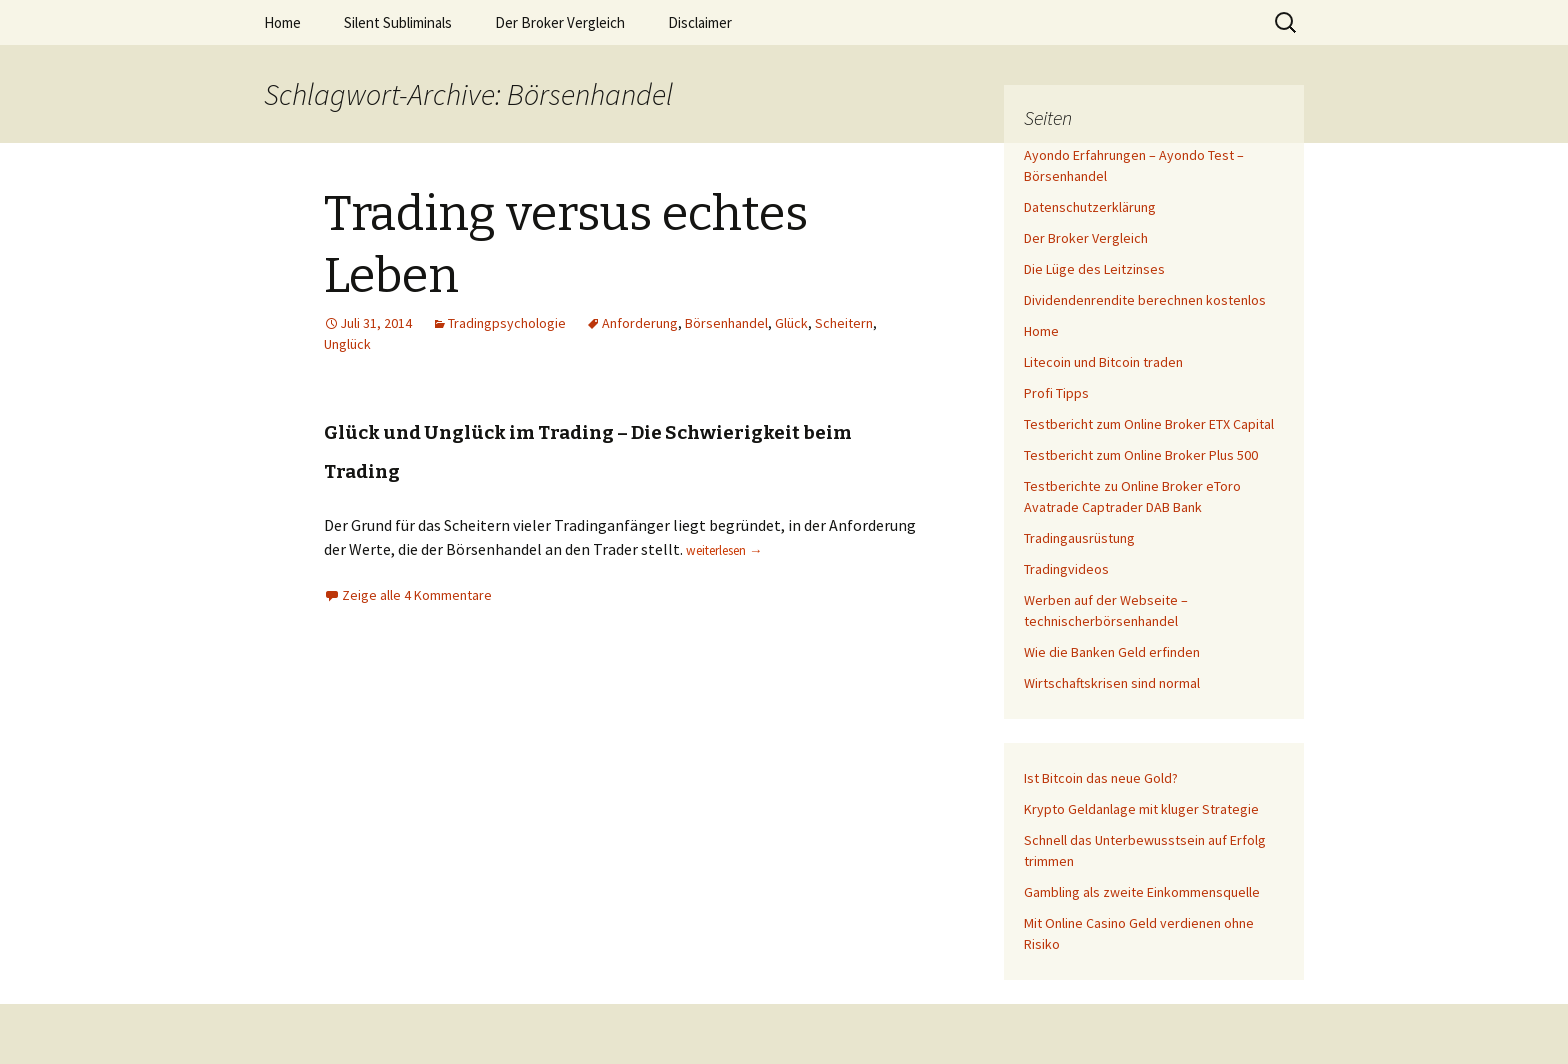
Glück (791, 323)
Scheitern (844, 323)
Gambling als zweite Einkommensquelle (1142, 892)
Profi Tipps (1056, 393)
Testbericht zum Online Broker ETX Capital (1149, 424)
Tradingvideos (1066, 569)
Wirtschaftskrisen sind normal (1112, 683)
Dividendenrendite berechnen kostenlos (1145, 300)
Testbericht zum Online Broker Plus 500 (1141, 455)
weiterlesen (724, 550)
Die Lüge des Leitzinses (1094, 269)
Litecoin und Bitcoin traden (1103, 362)
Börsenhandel (726, 323)
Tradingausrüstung (1079, 538)
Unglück (347, 344)
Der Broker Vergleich (560, 22)
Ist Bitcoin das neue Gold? (1101, 778)
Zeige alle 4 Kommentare (417, 595)
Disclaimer (700, 22)
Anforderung (640, 323)
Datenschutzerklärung (1090, 207)
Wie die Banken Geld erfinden (1112, 652)
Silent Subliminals (398, 22)
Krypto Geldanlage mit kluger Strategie (1141, 809)
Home (282, 22)
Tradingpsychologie (507, 323)
